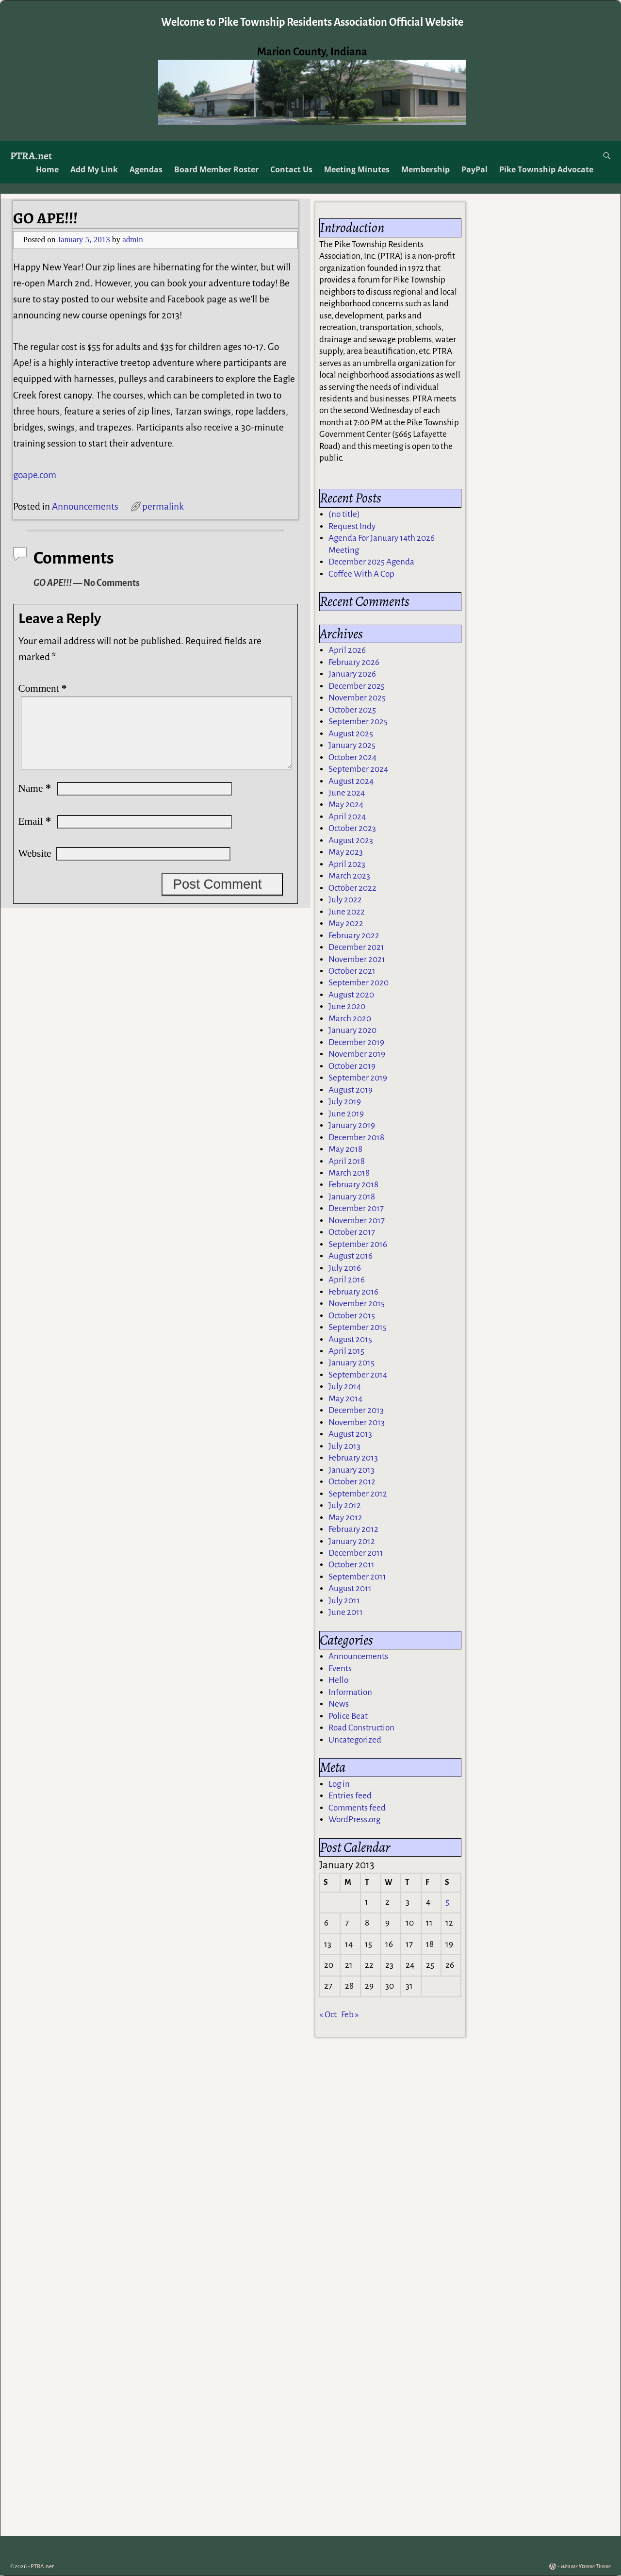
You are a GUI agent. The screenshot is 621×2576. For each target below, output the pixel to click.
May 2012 (345, 1517)
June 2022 (346, 911)
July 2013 (344, 1446)
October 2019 (352, 1066)
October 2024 (352, 757)
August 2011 (350, 1588)
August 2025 (350, 733)
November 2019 (356, 1054)
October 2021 (352, 971)
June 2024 (346, 793)
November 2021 (356, 959)
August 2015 (350, 1339)
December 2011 (355, 1553)
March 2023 (349, 876)
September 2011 (357, 1576)
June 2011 (345, 1612)
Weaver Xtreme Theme (585, 2566)
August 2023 (350, 840)
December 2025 (356, 686)
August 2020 (351, 994)
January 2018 (351, 1196)
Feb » (350, 2014)
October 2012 (352, 1481)
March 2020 (349, 1018)
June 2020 (346, 1006)
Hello (338, 1680)
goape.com (34, 475)
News (338, 1704)
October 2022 (352, 888)
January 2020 (352, 1030)
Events (340, 1668)
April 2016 (346, 1279)
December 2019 (356, 1042)
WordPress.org (354, 1819)
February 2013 (353, 1458)
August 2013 (350, 1434)
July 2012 (344, 1505)
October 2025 (352, 710)
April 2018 (346, 1161)
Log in (339, 1784)
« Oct (328, 2014)
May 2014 (345, 1398)
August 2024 (351, 781)
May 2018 (345, 1149)
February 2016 (353, 1291)
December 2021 (356, 947)
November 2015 (356, 1303)
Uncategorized (354, 1740)
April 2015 (346, 1351)
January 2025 (352, 745)
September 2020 (358, 982)
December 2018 (356, 1137)
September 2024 (358, 769)
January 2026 (352, 674)
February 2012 (353, 1529)
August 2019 (350, 1090)
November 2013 (356, 1422)
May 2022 (345, 923)
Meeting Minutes (357, 169)
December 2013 (356, 1410)
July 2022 (345, 899)
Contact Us (291, 169)
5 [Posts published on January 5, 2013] (447, 1902)
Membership (425, 169)
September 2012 (357, 1493)
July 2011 (344, 1600)
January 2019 (351, 1125)
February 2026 (353, 662)
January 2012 (351, 1541)
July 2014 (344, 1386)
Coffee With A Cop (361, 574)
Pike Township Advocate (546, 169)
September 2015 (357, 1327)
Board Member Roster (216, 169)
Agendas (146, 169)
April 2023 (346, 864)
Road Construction (361, 1727)
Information (350, 1692)
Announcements (85, 506)
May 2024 (345, 804)
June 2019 (346, 1113)
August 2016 (350, 1256)
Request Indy (352, 526)
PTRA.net (31, 156)
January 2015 (351, 1362)
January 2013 (351, 1470)
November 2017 (356, 1220)
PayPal (474, 169)
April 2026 (347, 650)
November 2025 (357, 697)
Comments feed (357, 1807)
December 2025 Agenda (371, 561)
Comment (43, 688)
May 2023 (345, 852)
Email (35, 837)
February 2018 (353, 1184)
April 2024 (347, 816)
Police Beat (348, 1716)
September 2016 (357, 1244)
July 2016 (344, 1268)
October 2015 (351, 1315)
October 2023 (352, 828)
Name (35, 804)
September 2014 (357, 1374)
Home (47, 169)
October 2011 (351, 1564)
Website (34, 869)
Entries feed (350, 1795)
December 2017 (356, 1208)
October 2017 (351, 1232)
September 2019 (357, 1077)
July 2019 (344, 1101)
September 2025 (358, 721)
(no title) (344, 514)
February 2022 (353, 935)
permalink (163, 506)
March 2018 (349, 1173)
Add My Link (94, 169)
